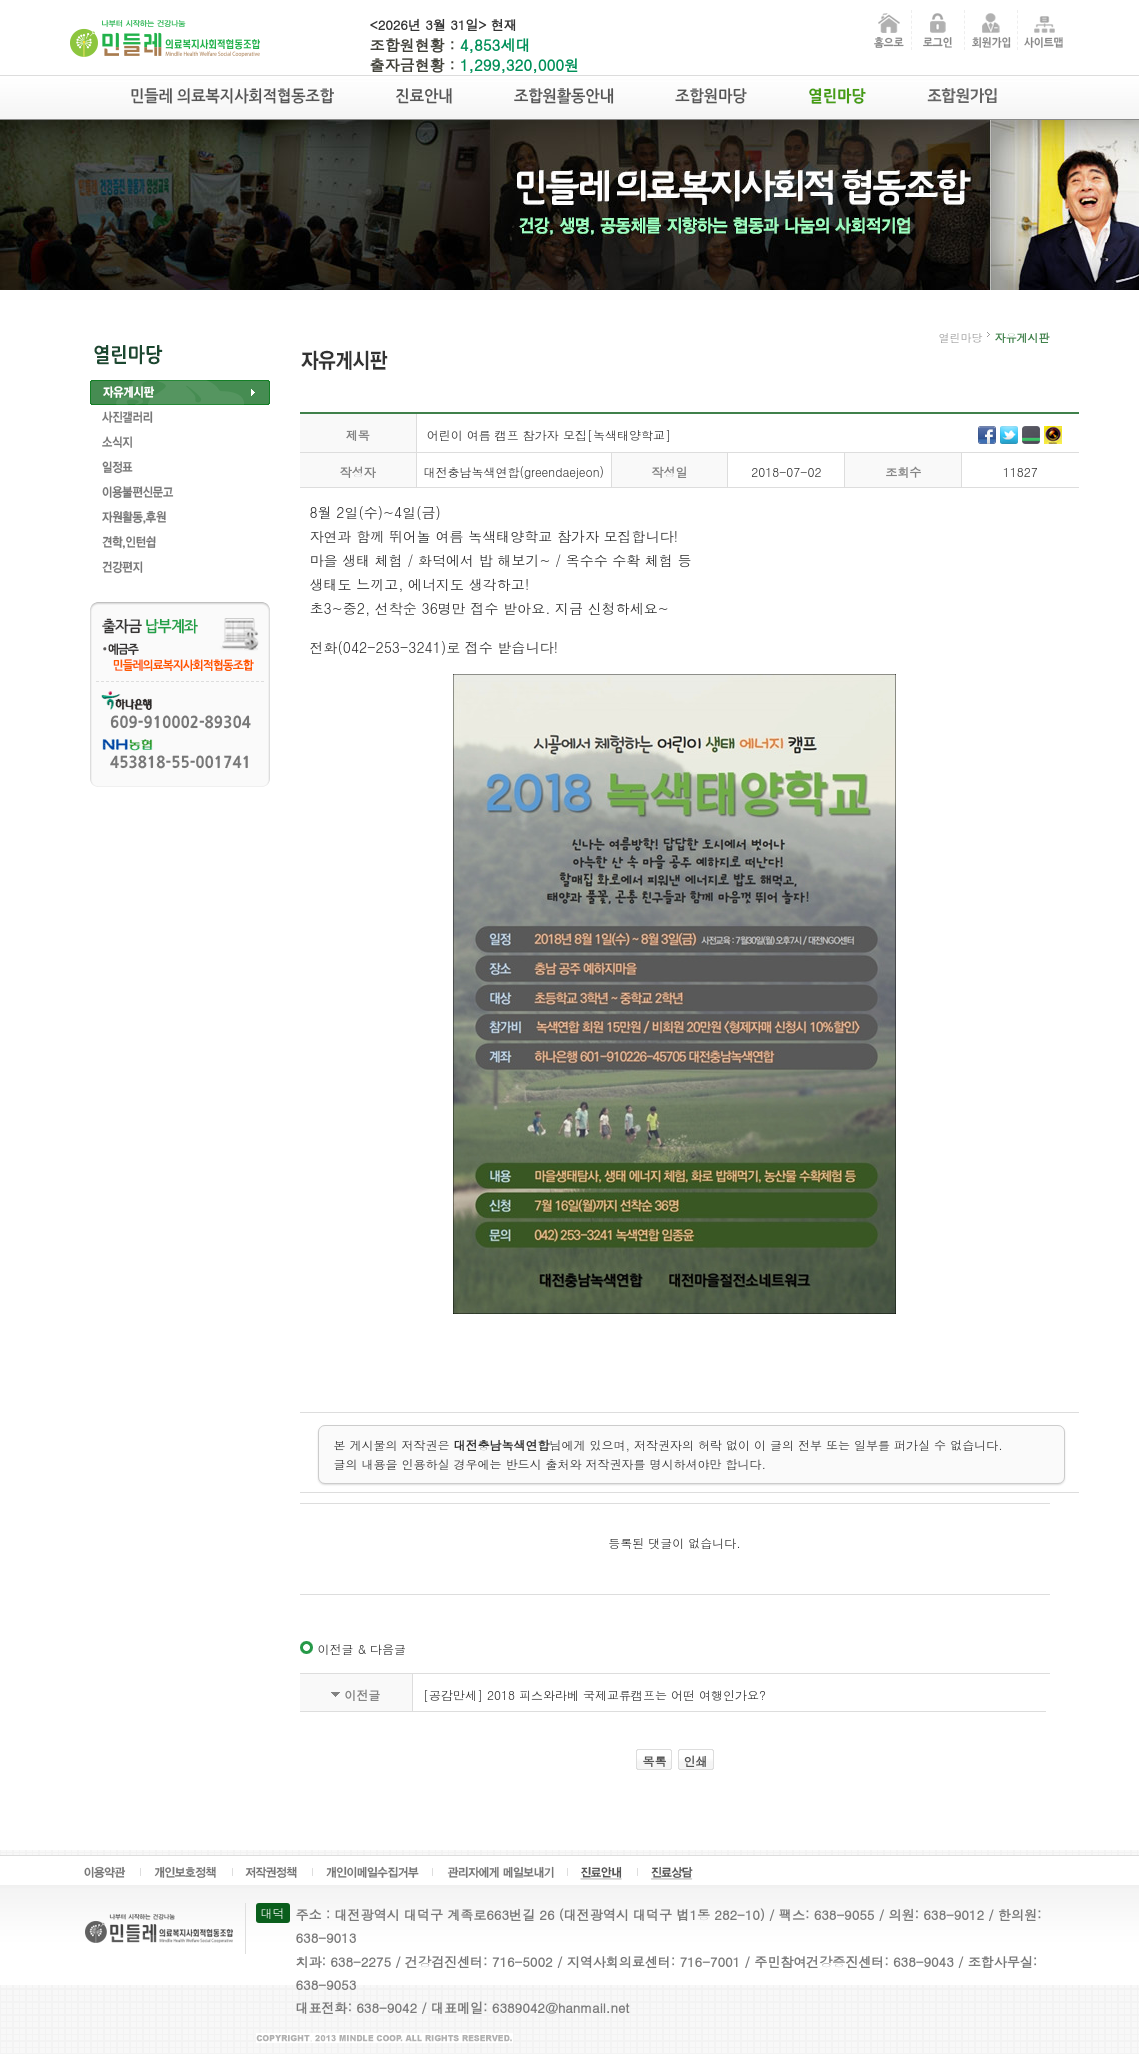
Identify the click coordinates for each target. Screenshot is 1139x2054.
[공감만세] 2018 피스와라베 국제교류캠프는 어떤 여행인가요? (594, 1694)
